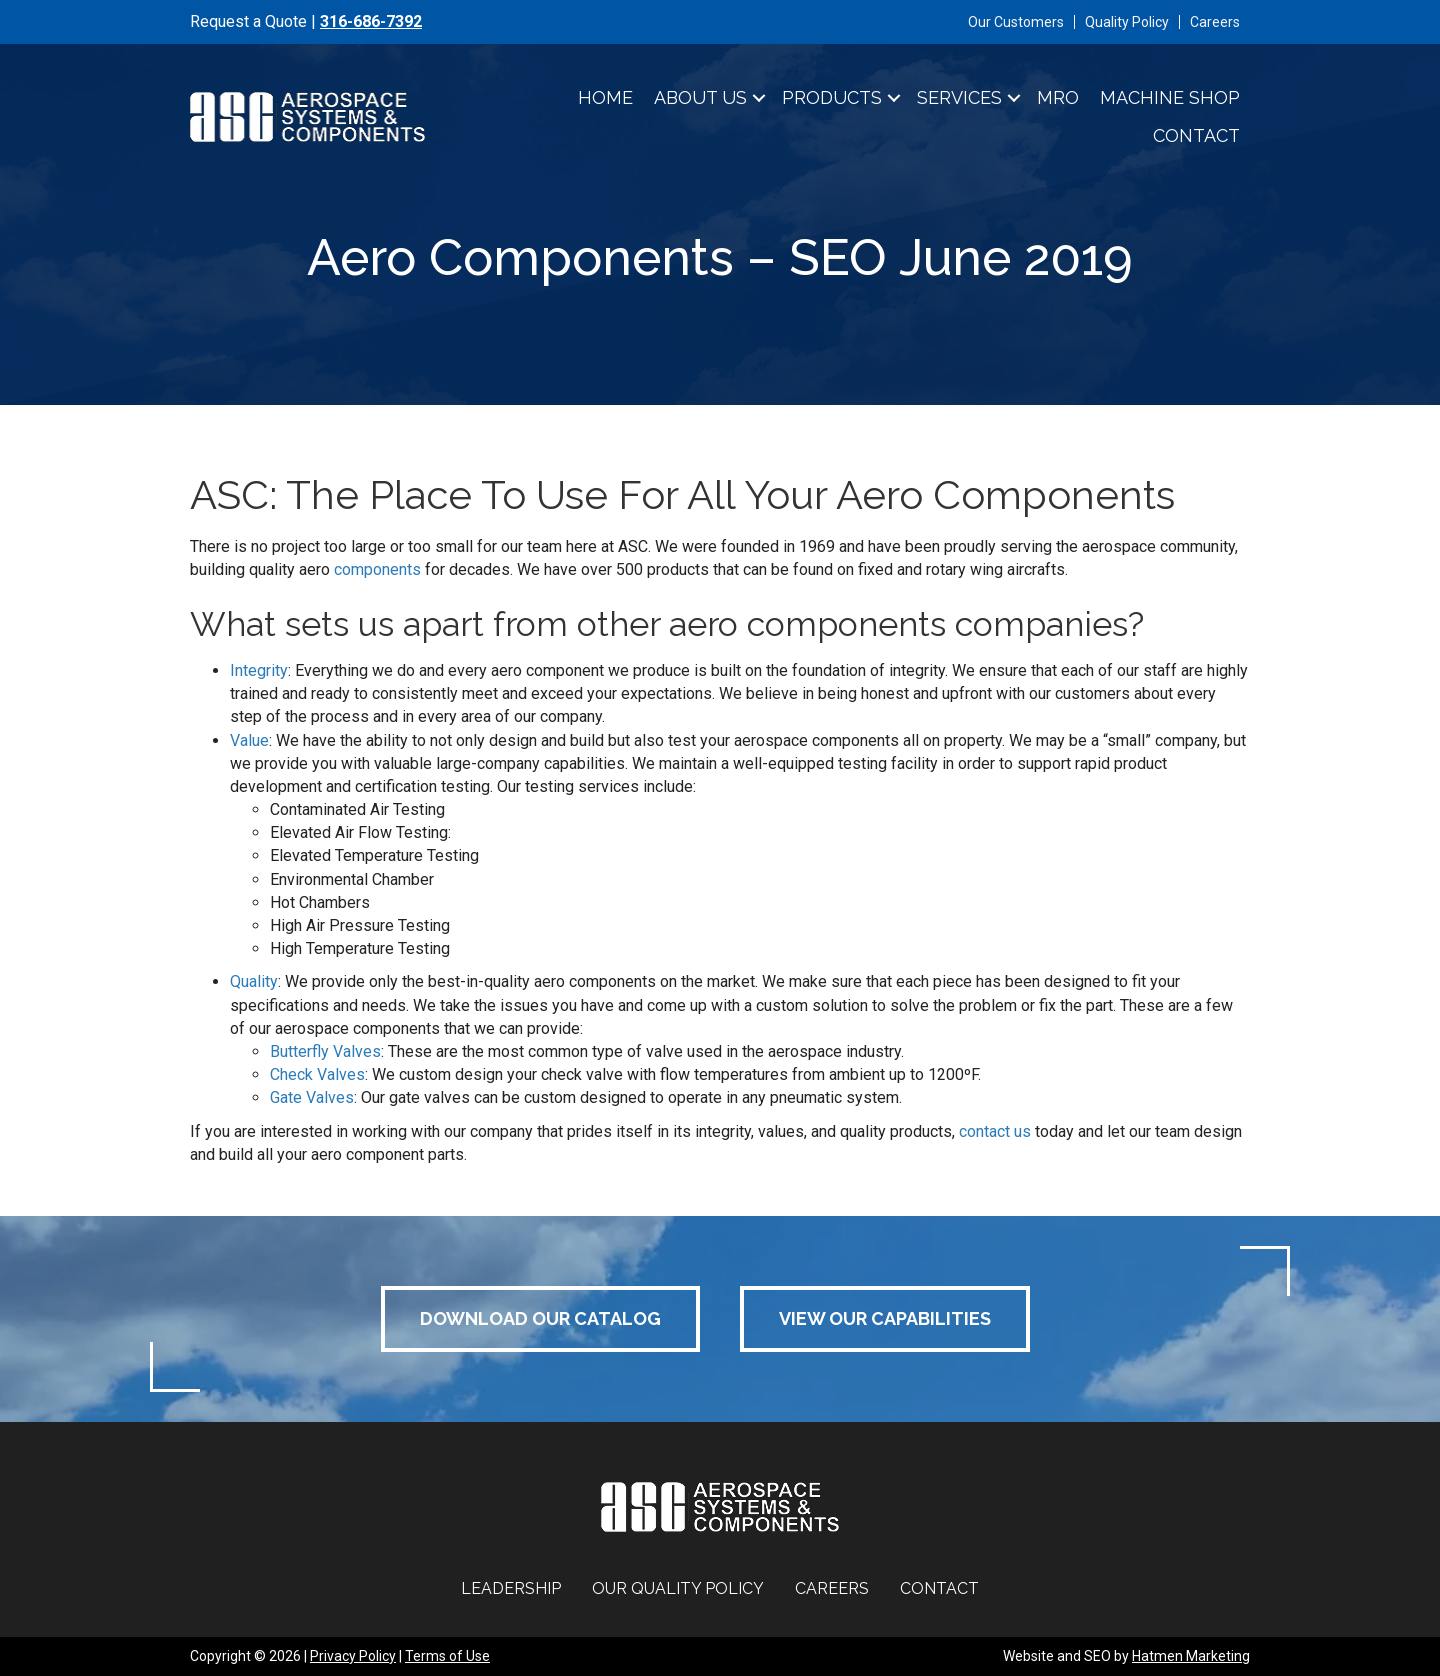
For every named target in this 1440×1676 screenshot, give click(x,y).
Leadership (511, 1589)
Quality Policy (1127, 22)
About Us (700, 97)
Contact (1196, 135)
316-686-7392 (371, 21)
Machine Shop (1170, 97)
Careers (1215, 22)
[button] (759, 98)
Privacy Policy (353, 1656)
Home (605, 97)
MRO (1058, 97)
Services (959, 97)
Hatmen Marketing (1191, 1656)
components (377, 569)
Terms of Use (447, 1656)
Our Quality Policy (678, 1589)
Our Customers (1016, 22)
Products (832, 97)
